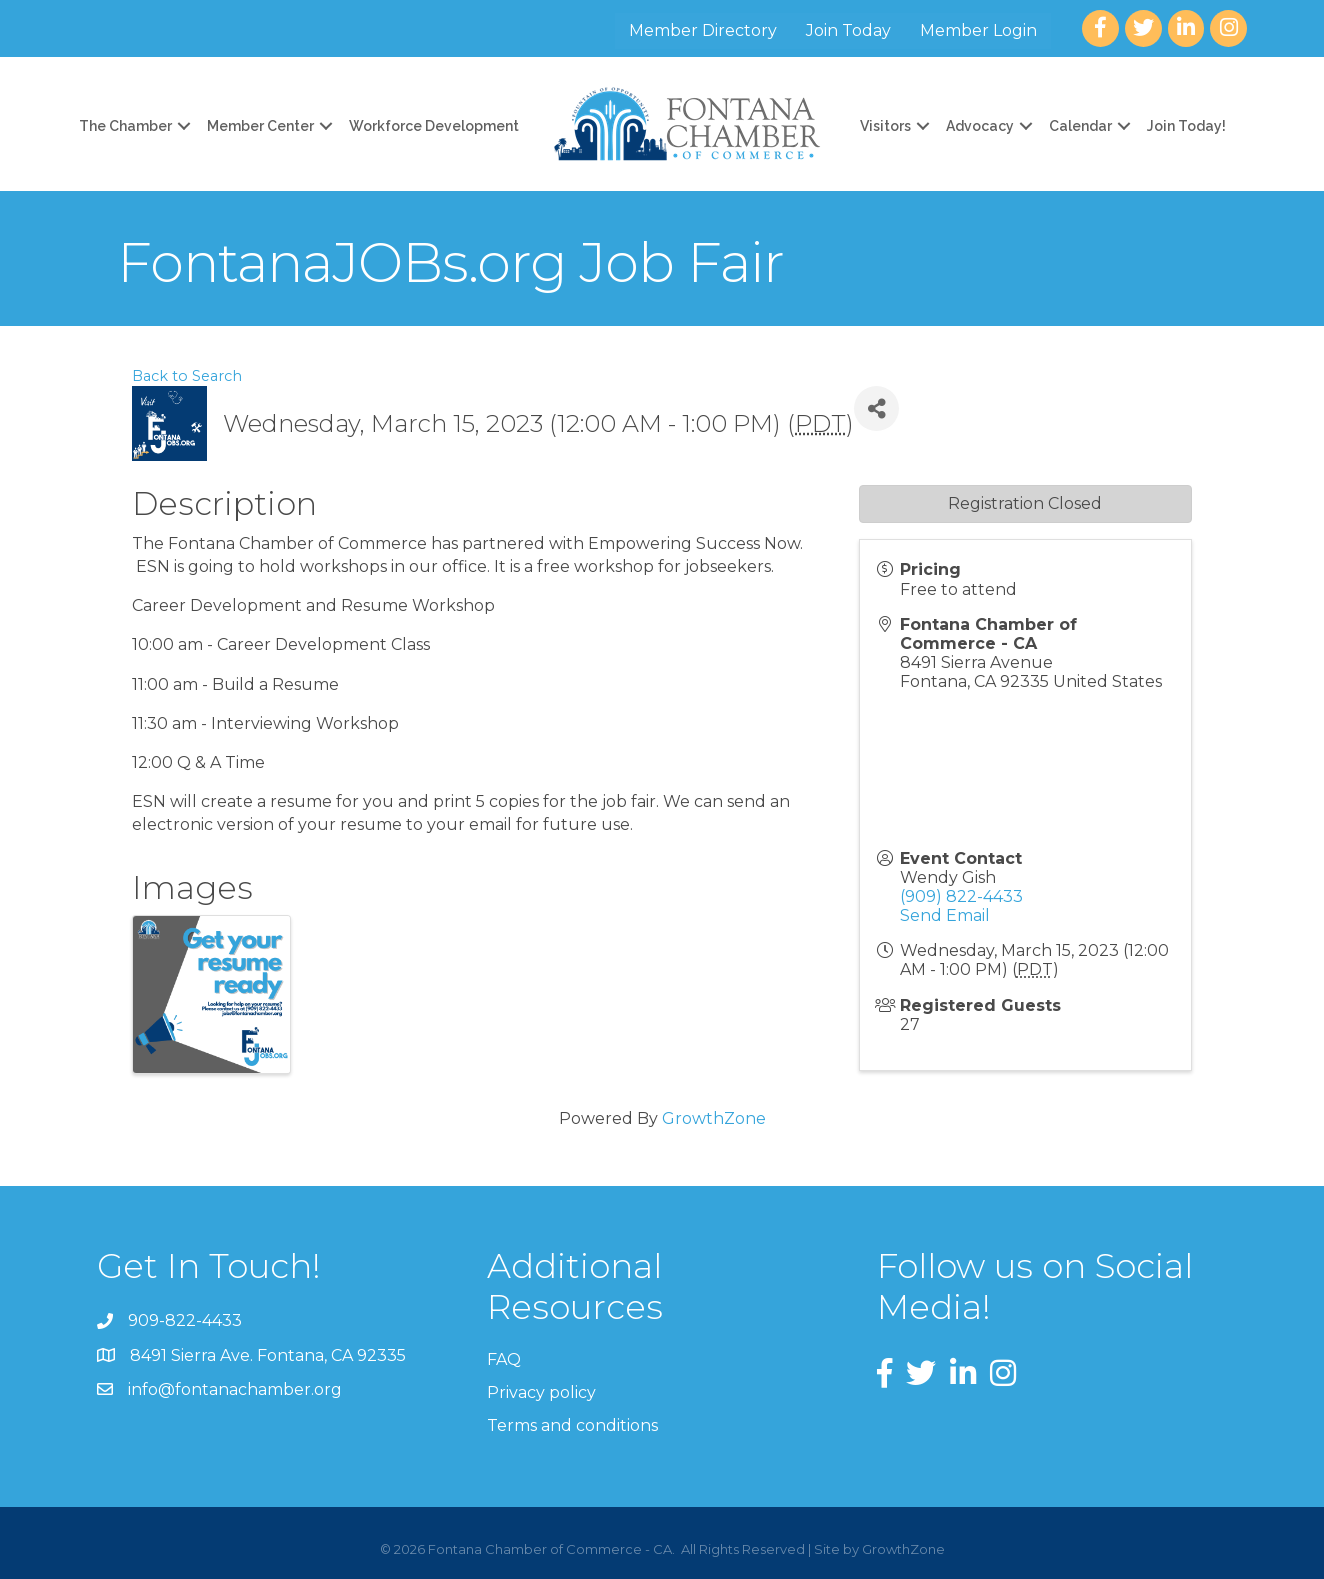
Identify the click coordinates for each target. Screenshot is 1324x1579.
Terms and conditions (572, 1425)
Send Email (945, 915)
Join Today (848, 30)
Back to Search (187, 376)
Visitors (885, 126)
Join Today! (1186, 126)
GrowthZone (714, 1118)
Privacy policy (541, 1392)
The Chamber (125, 126)
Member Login (978, 30)
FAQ (504, 1359)
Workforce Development (434, 126)
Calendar (1080, 126)
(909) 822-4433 (961, 896)
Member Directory (703, 30)
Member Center (260, 126)
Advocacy (980, 126)
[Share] (876, 408)
